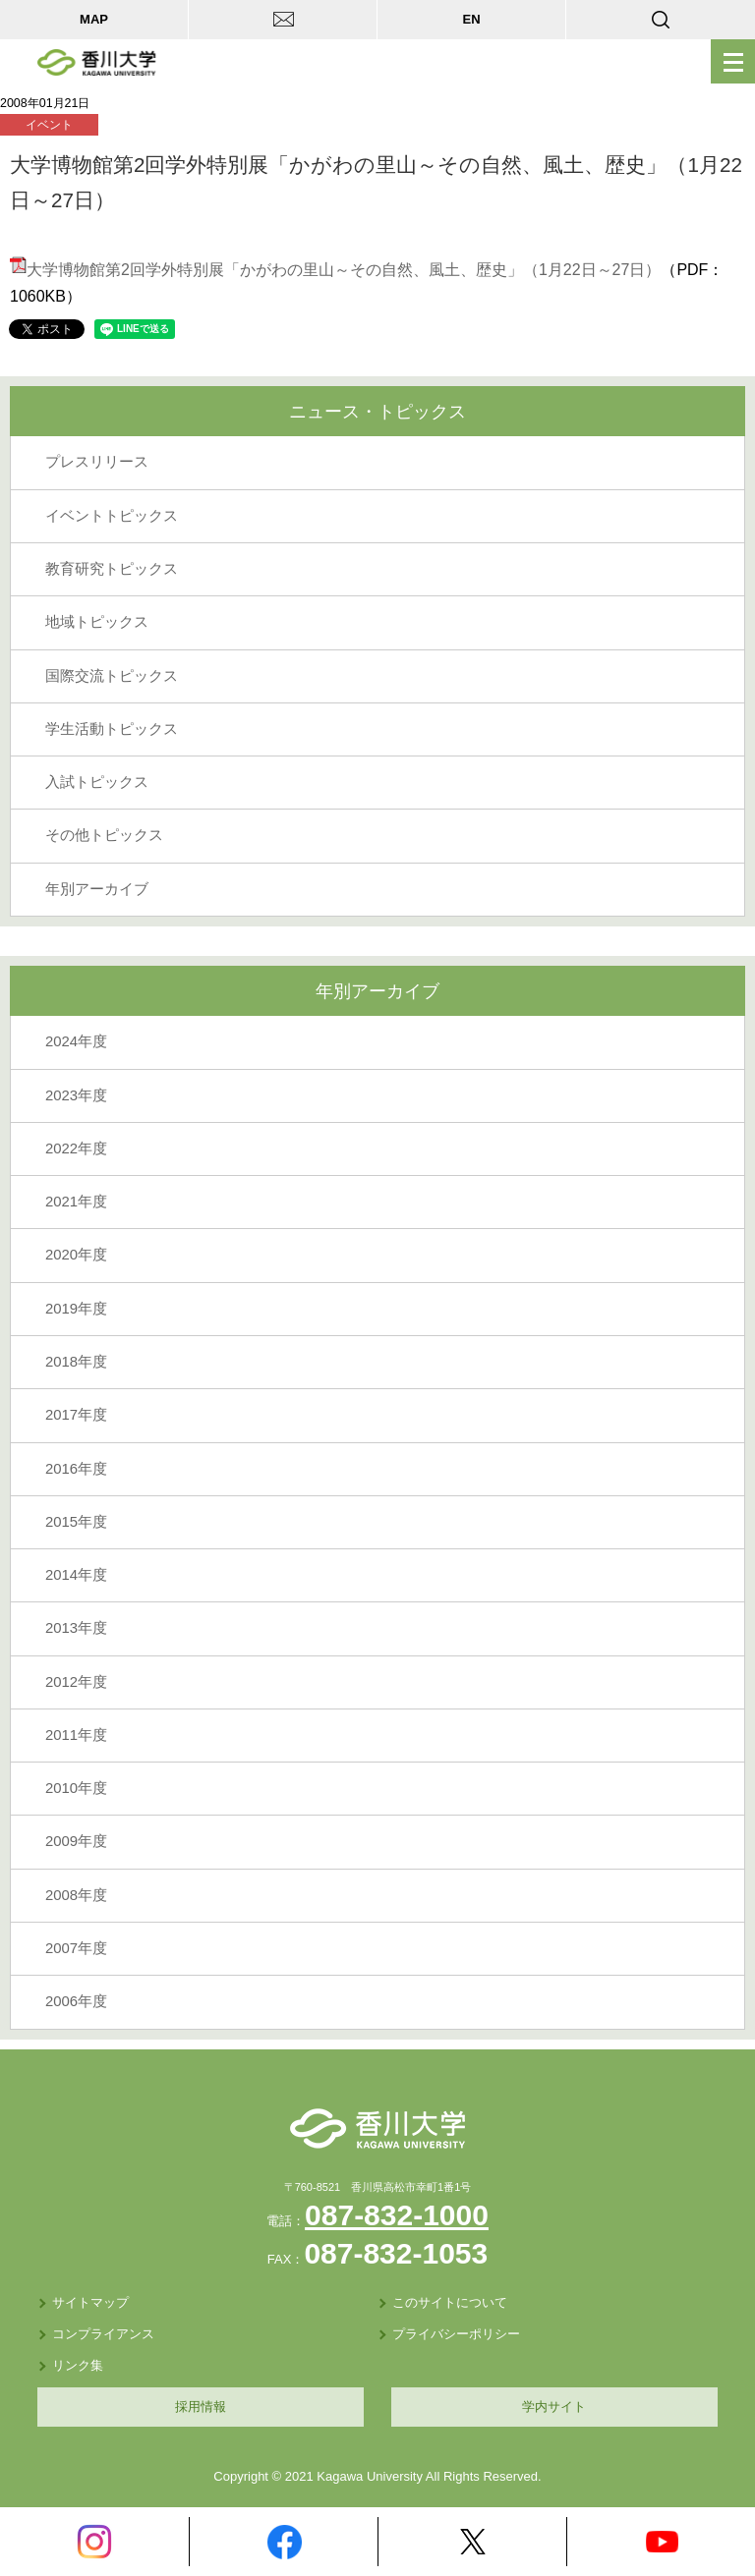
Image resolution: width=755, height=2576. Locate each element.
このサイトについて (449, 2302)
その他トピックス (104, 835)
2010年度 (76, 1788)
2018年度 (76, 1362)
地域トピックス (96, 622)
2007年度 (76, 1948)
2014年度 (76, 1575)
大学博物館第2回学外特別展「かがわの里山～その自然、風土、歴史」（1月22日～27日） (335, 269)
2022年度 (76, 1148)
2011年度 (76, 1735)
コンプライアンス (103, 2333)
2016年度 (76, 1469)
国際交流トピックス (111, 676)
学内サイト (554, 2406)
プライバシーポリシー (456, 2333)
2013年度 (76, 1628)
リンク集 (77, 2365)
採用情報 (200, 2406)
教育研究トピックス (111, 569)
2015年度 (76, 1522)
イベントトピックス (111, 516)
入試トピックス (96, 782)
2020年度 (76, 1254)
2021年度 (76, 1201)
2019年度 (76, 1308)
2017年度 (76, 1415)
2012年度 (76, 1682)
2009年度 (76, 1841)
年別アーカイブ (96, 889)
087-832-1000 (397, 2215)
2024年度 (76, 1041)
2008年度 (76, 1895)
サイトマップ (90, 2302)
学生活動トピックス (111, 729)
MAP (94, 19)
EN (471, 19)
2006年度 (76, 2001)
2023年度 (76, 1095)
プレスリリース (96, 462)
